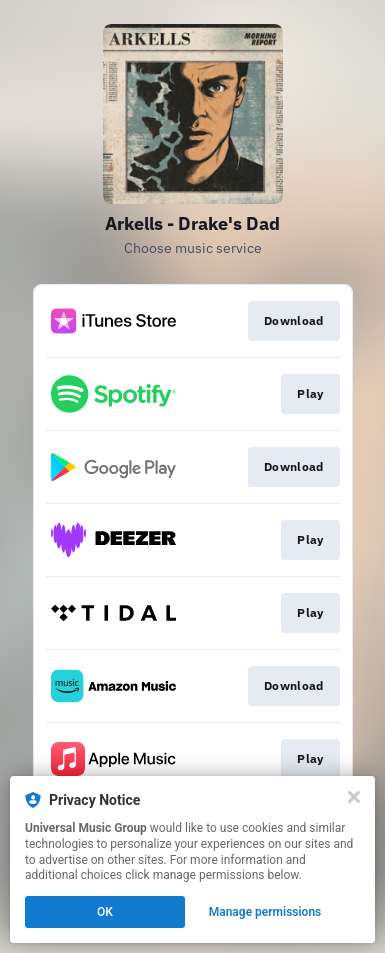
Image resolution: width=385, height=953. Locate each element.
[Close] (354, 797)
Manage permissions (265, 912)
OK (105, 912)
